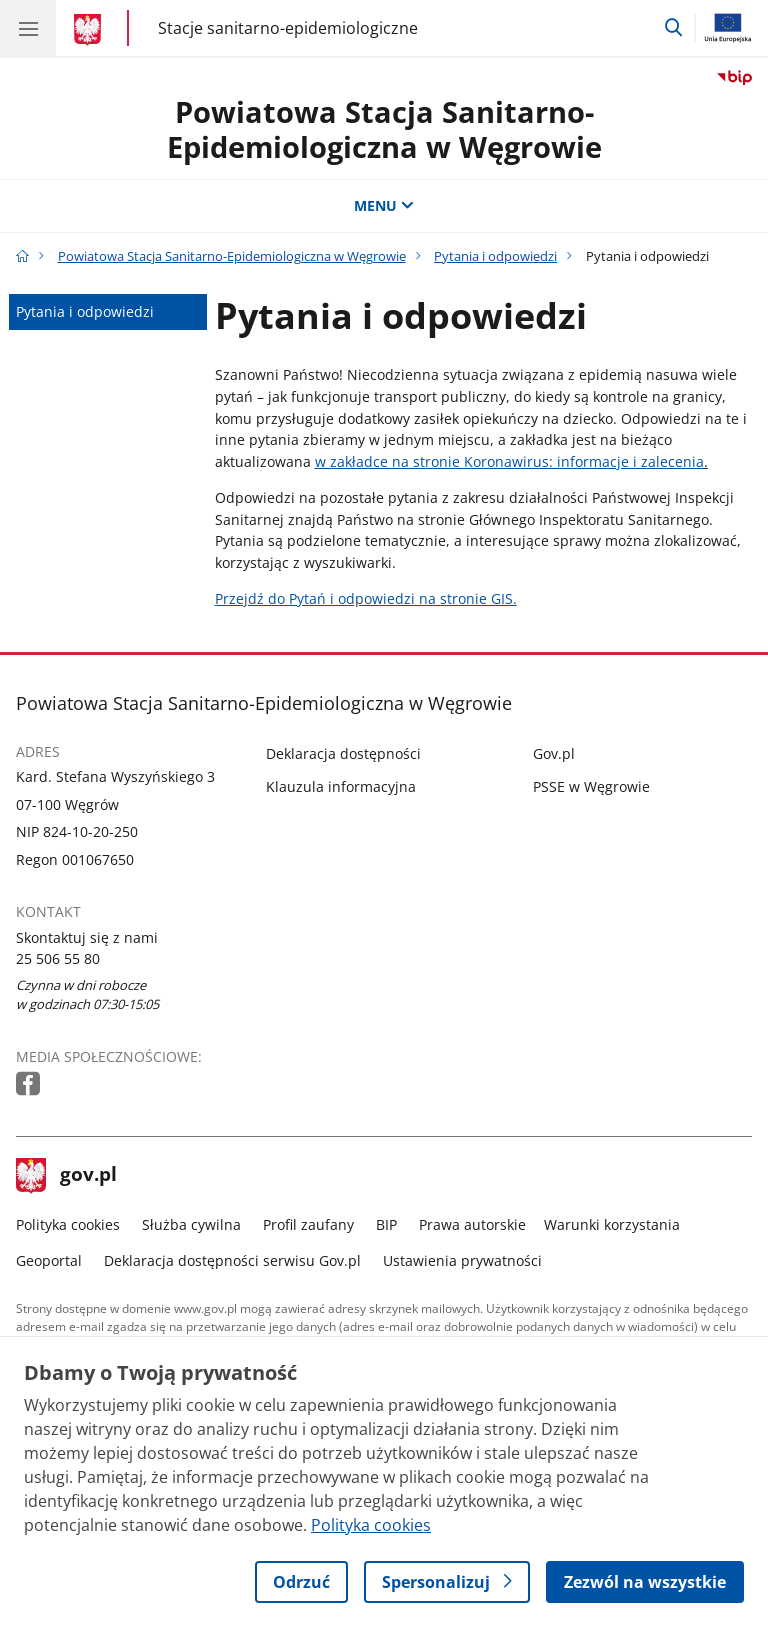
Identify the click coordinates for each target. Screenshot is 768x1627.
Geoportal (49, 1260)
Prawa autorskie (472, 1224)
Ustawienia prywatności (462, 1260)
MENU (384, 205)
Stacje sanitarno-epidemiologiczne (288, 27)
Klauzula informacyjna (341, 786)
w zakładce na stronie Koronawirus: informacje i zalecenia (509, 461)
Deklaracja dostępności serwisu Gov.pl (232, 1260)
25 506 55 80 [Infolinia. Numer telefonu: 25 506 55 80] (58, 958)
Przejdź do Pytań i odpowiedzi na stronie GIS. (366, 598)
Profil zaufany (308, 1224)
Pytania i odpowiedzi (495, 256)
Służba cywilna (191, 1224)
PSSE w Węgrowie (591, 786)
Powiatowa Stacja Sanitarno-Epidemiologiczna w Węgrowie (384, 129)
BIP (386, 1224)
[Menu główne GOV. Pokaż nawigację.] (28, 28)
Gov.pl (554, 753)
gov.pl (67, 1176)
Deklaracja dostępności (343, 753)
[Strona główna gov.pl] (90, 30)
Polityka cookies (68, 1224)
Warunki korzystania (612, 1224)
